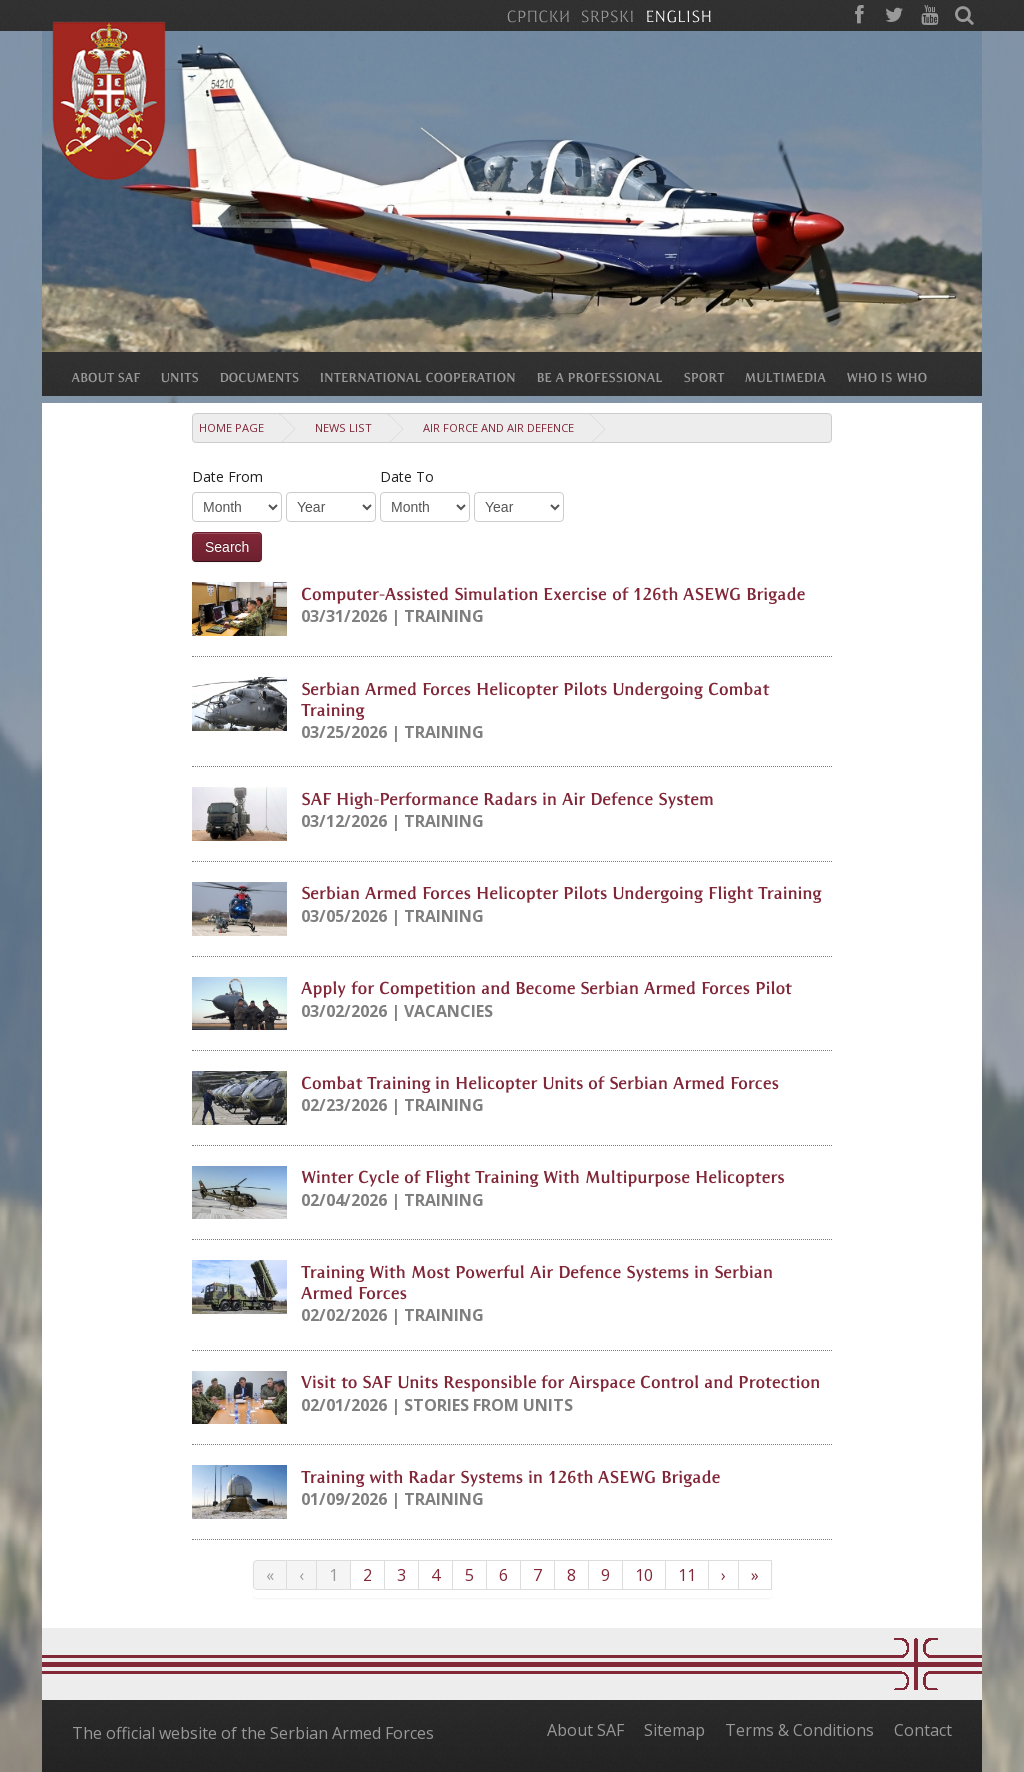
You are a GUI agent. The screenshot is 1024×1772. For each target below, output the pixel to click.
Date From (227, 476)
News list (343, 427)
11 (687, 1575)
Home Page (231, 427)
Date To (407, 476)
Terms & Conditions (799, 1730)
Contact (923, 1730)
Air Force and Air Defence (498, 427)
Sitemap (674, 1730)
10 (644, 1575)
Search (227, 547)
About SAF (585, 1730)
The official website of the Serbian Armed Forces (253, 1733)
